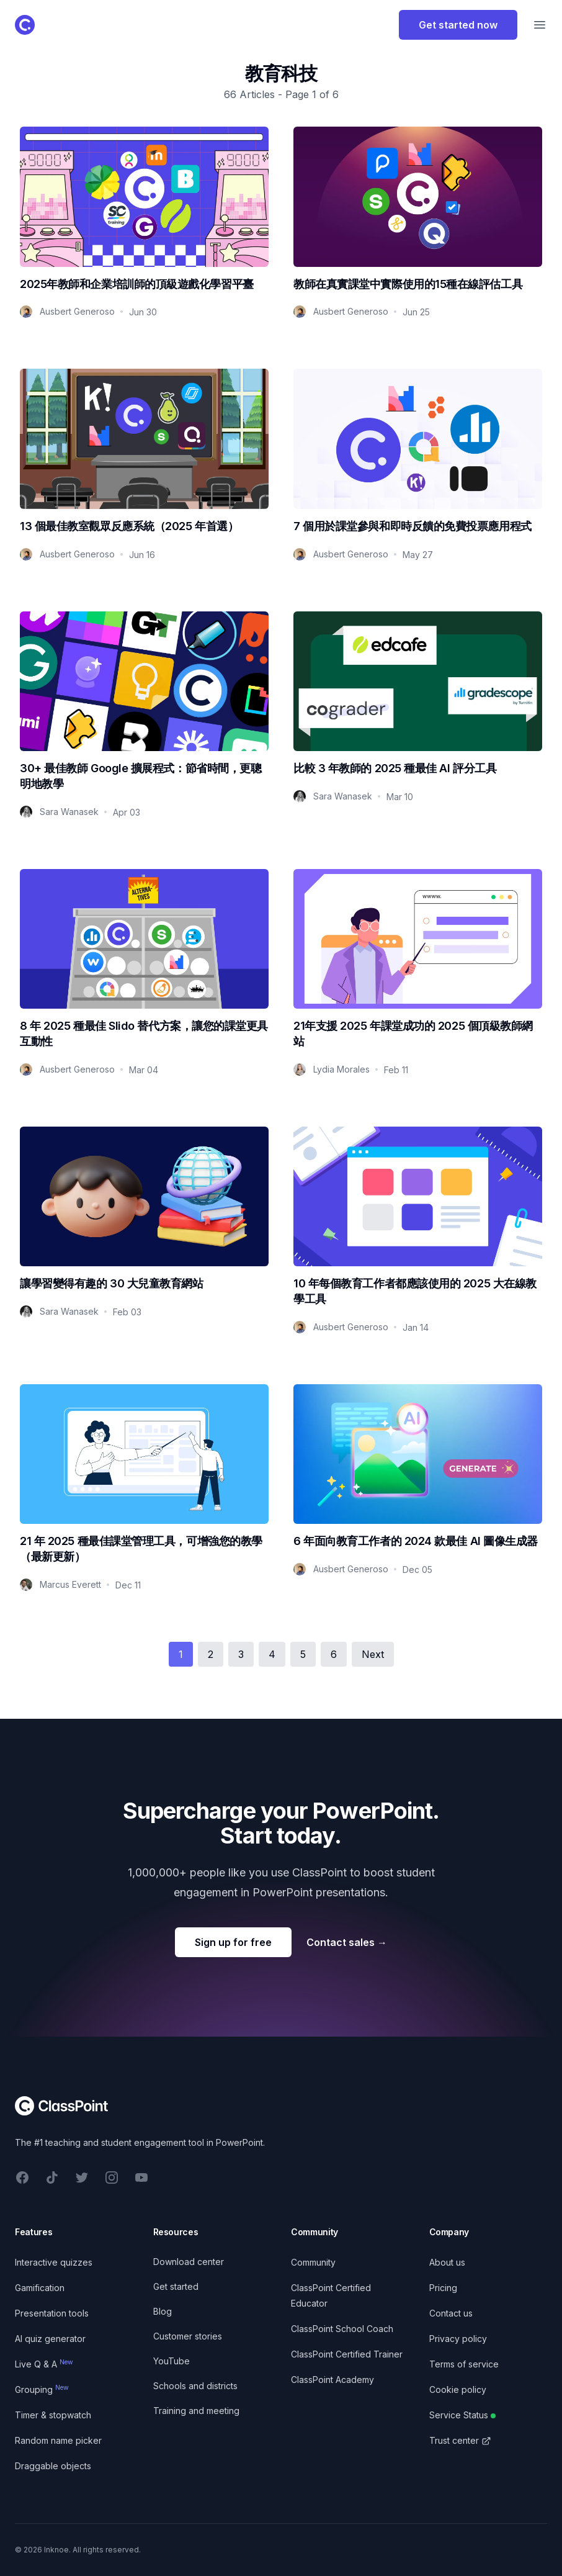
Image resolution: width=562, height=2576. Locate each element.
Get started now (458, 25)
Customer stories (187, 2336)
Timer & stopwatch (53, 2415)
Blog (162, 2311)
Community (313, 2262)
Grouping (42, 2389)
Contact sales (346, 1942)
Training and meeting (196, 2410)
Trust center (460, 2440)
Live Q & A (44, 2364)
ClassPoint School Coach (342, 2328)
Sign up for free (233, 1942)
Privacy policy (458, 2338)
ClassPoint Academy (332, 2379)
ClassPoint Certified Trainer (347, 2354)
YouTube (171, 2361)
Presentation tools (52, 2313)
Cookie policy (457, 2389)
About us (447, 2262)
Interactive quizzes (53, 2262)
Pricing (443, 2287)
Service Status (462, 2415)
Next (373, 1654)
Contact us (451, 2313)
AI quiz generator (50, 2338)
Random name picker (58, 2440)
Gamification (40, 2287)
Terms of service (464, 2364)
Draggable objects (53, 2466)
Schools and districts (195, 2385)
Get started (175, 2286)
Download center (188, 2261)
